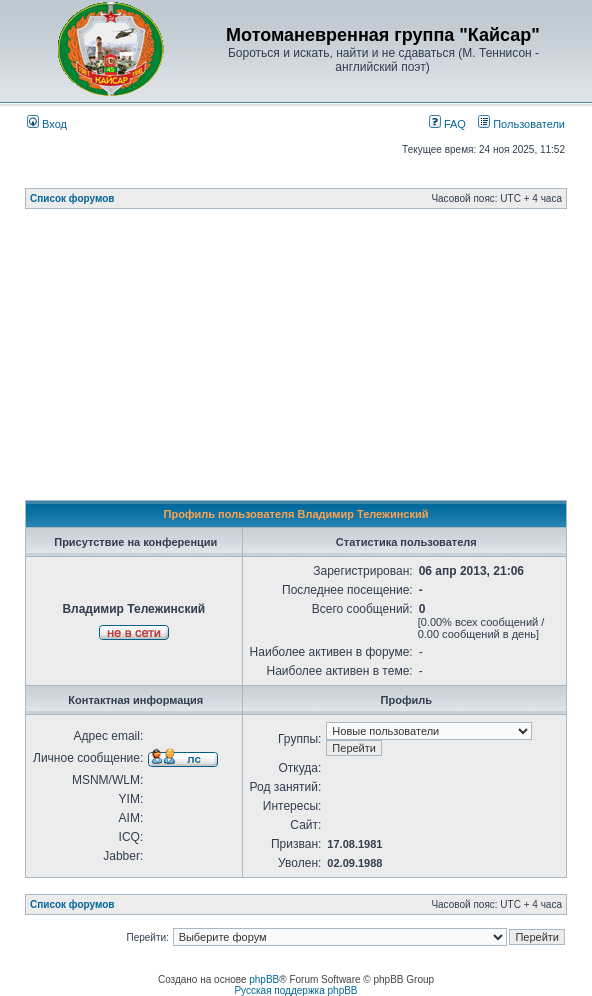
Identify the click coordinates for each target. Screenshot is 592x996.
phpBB (264, 979)
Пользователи (521, 124)
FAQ (447, 124)
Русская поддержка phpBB (295, 990)
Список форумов (72, 198)
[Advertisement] (308, 360)
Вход (47, 124)
